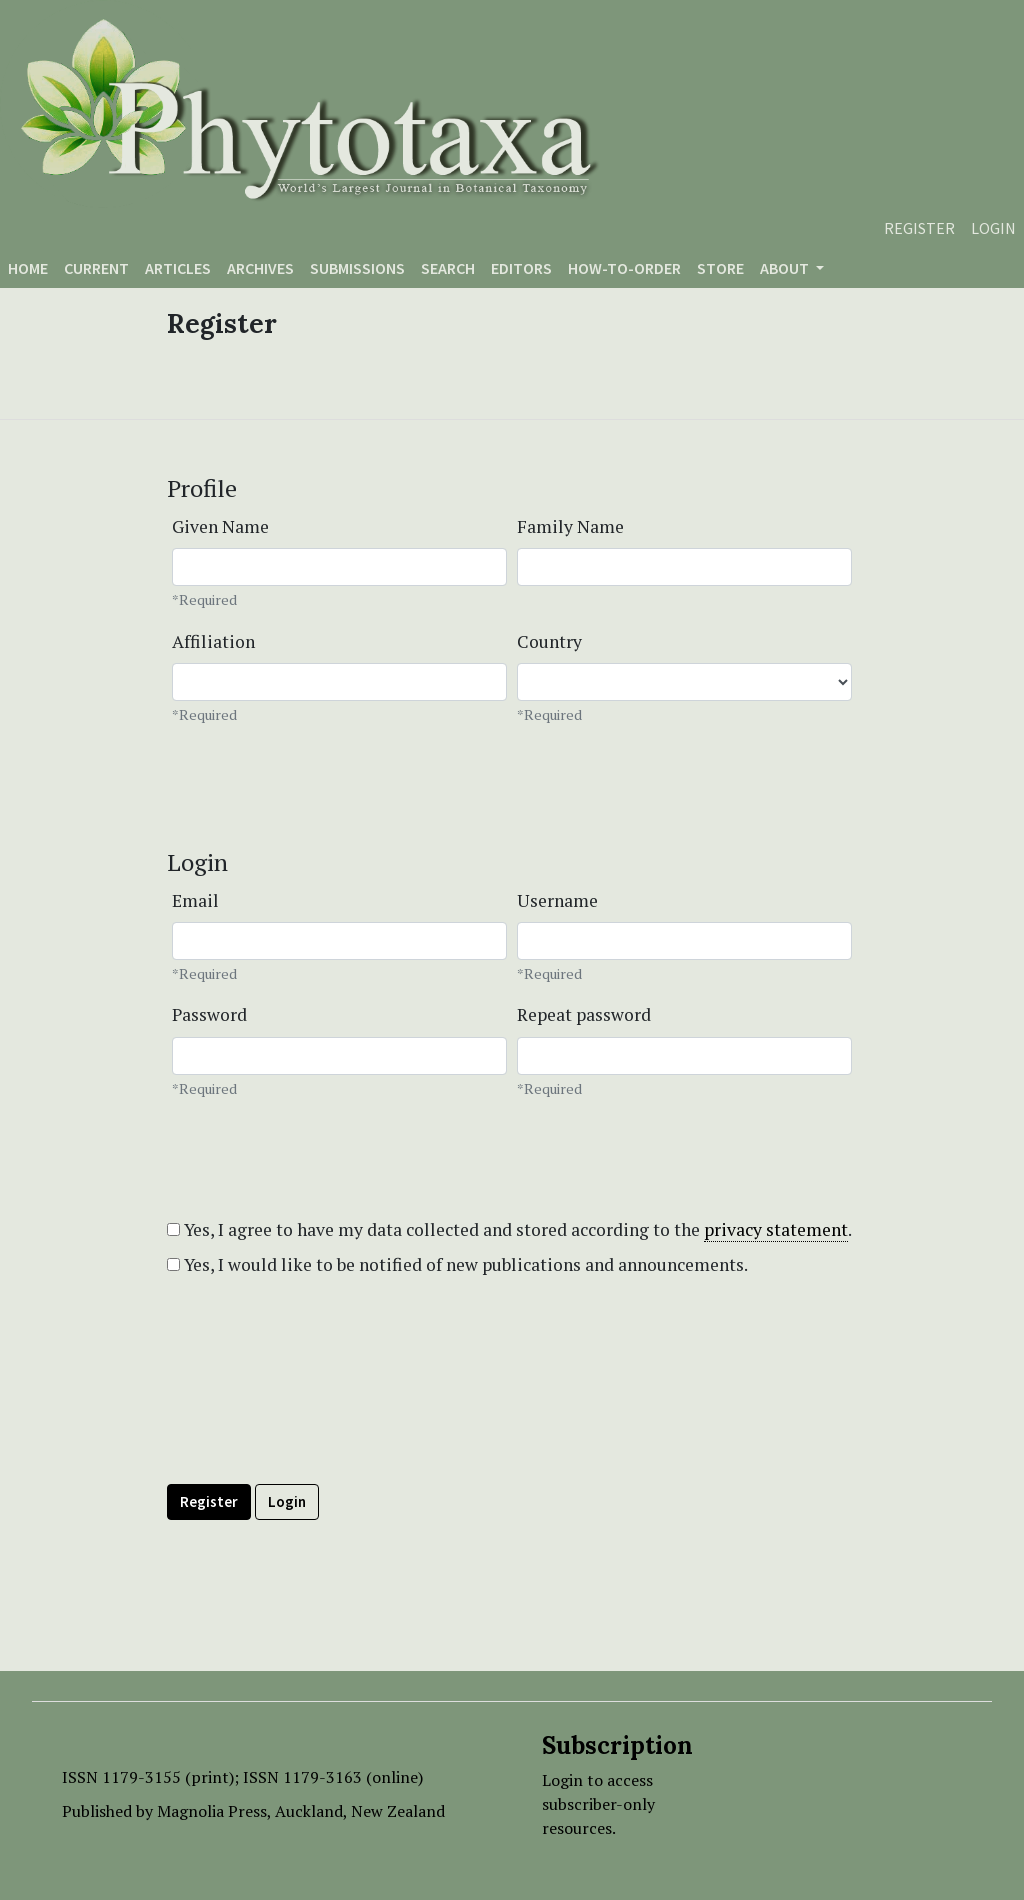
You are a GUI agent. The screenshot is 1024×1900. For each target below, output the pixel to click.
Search (448, 268)
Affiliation (213, 641)
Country (549, 641)
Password (209, 1014)
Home (28, 268)
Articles (178, 268)
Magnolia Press (212, 1811)
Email (195, 900)
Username (557, 900)
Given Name (220, 526)
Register (919, 228)
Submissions (357, 268)
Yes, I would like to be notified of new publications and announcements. (457, 1264)
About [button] (786, 268)
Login (993, 228)
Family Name (570, 526)
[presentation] (319, 1425)
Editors (521, 268)
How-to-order (624, 268)
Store (720, 268)
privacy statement (776, 1229)
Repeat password (584, 1014)
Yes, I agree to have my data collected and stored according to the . (509, 1230)
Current (96, 268)
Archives (260, 268)
